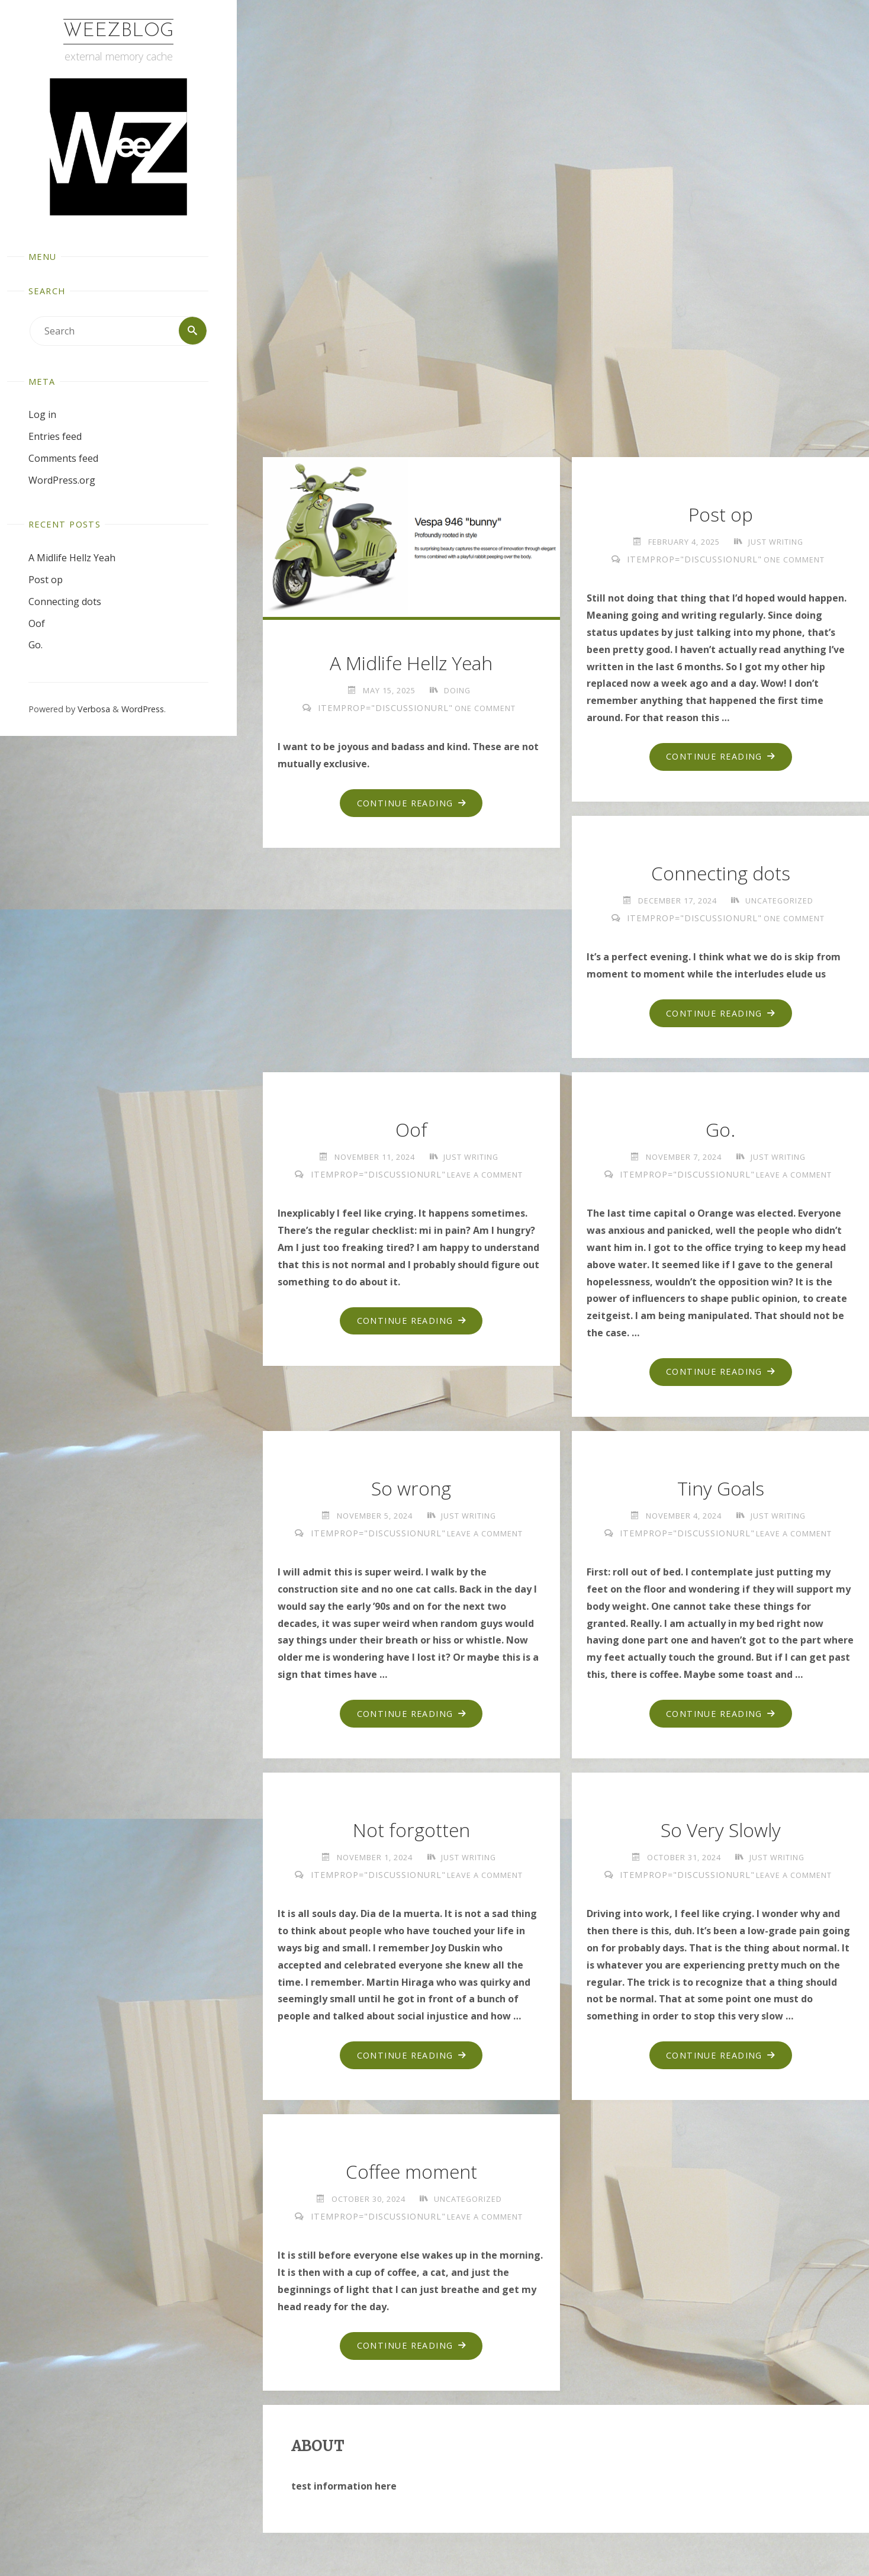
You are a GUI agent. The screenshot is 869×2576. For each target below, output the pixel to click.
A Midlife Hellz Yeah (71, 558)
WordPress (142, 709)
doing (457, 690)
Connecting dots (64, 601)
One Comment (485, 708)
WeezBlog (118, 31)
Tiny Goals (720, 1491)
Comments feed (63, 458)
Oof (36, 623)
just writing (776, 541)
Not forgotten (411, 1833)
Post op (45, 579)
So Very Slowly (720, 1833)
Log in (42, 415)
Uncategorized (779, 901)
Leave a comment (485, 1176)
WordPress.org (61, 480)
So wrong (411, 1491)
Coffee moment (411, 2176)
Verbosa (92, 709)
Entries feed (55, 436)
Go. (35, 645)
